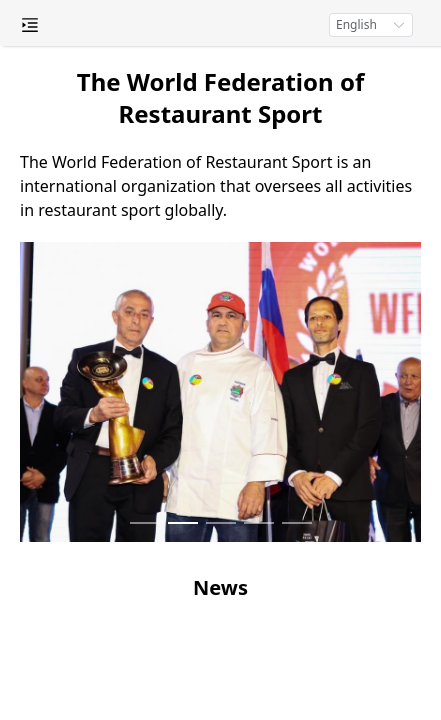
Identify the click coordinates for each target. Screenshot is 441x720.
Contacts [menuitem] (120, 543)
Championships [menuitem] (120, 383)
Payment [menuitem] (120, 503)
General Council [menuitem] (120, 223)
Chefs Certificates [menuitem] (120, 343)
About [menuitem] (120, 183)
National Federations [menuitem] (120, 303)
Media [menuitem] (120, 463)
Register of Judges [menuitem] (120, 263)
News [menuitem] (120, 423)
